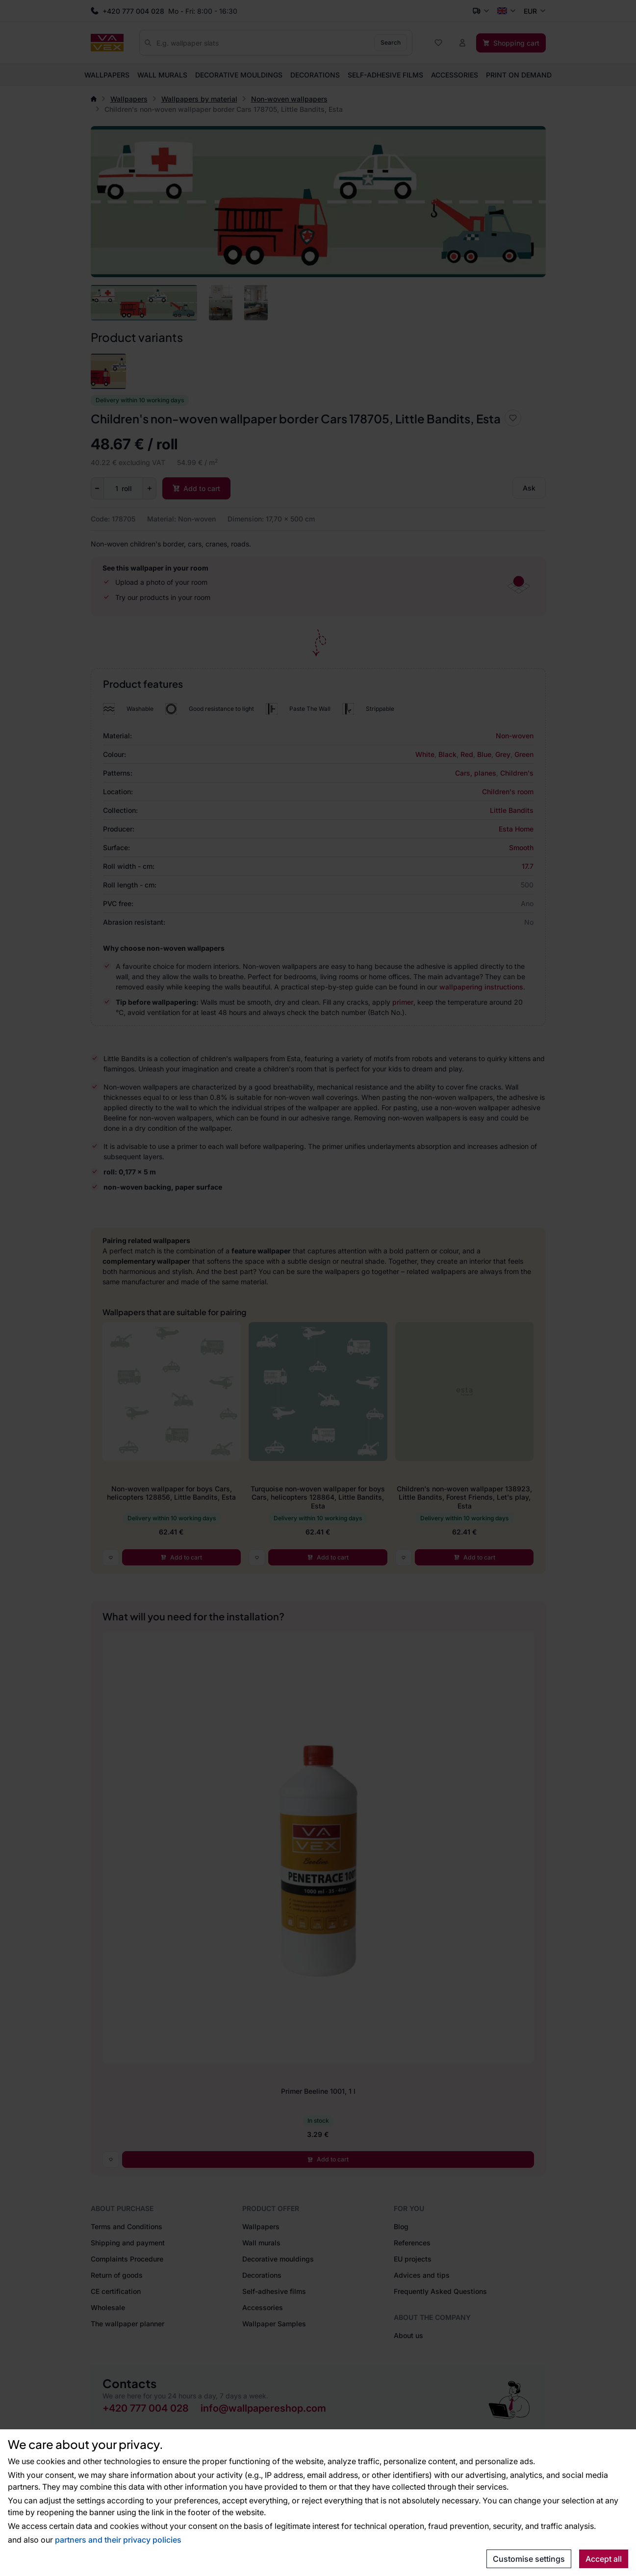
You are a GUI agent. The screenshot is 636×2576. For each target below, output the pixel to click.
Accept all (603, 2559)
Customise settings (529, 2559)
